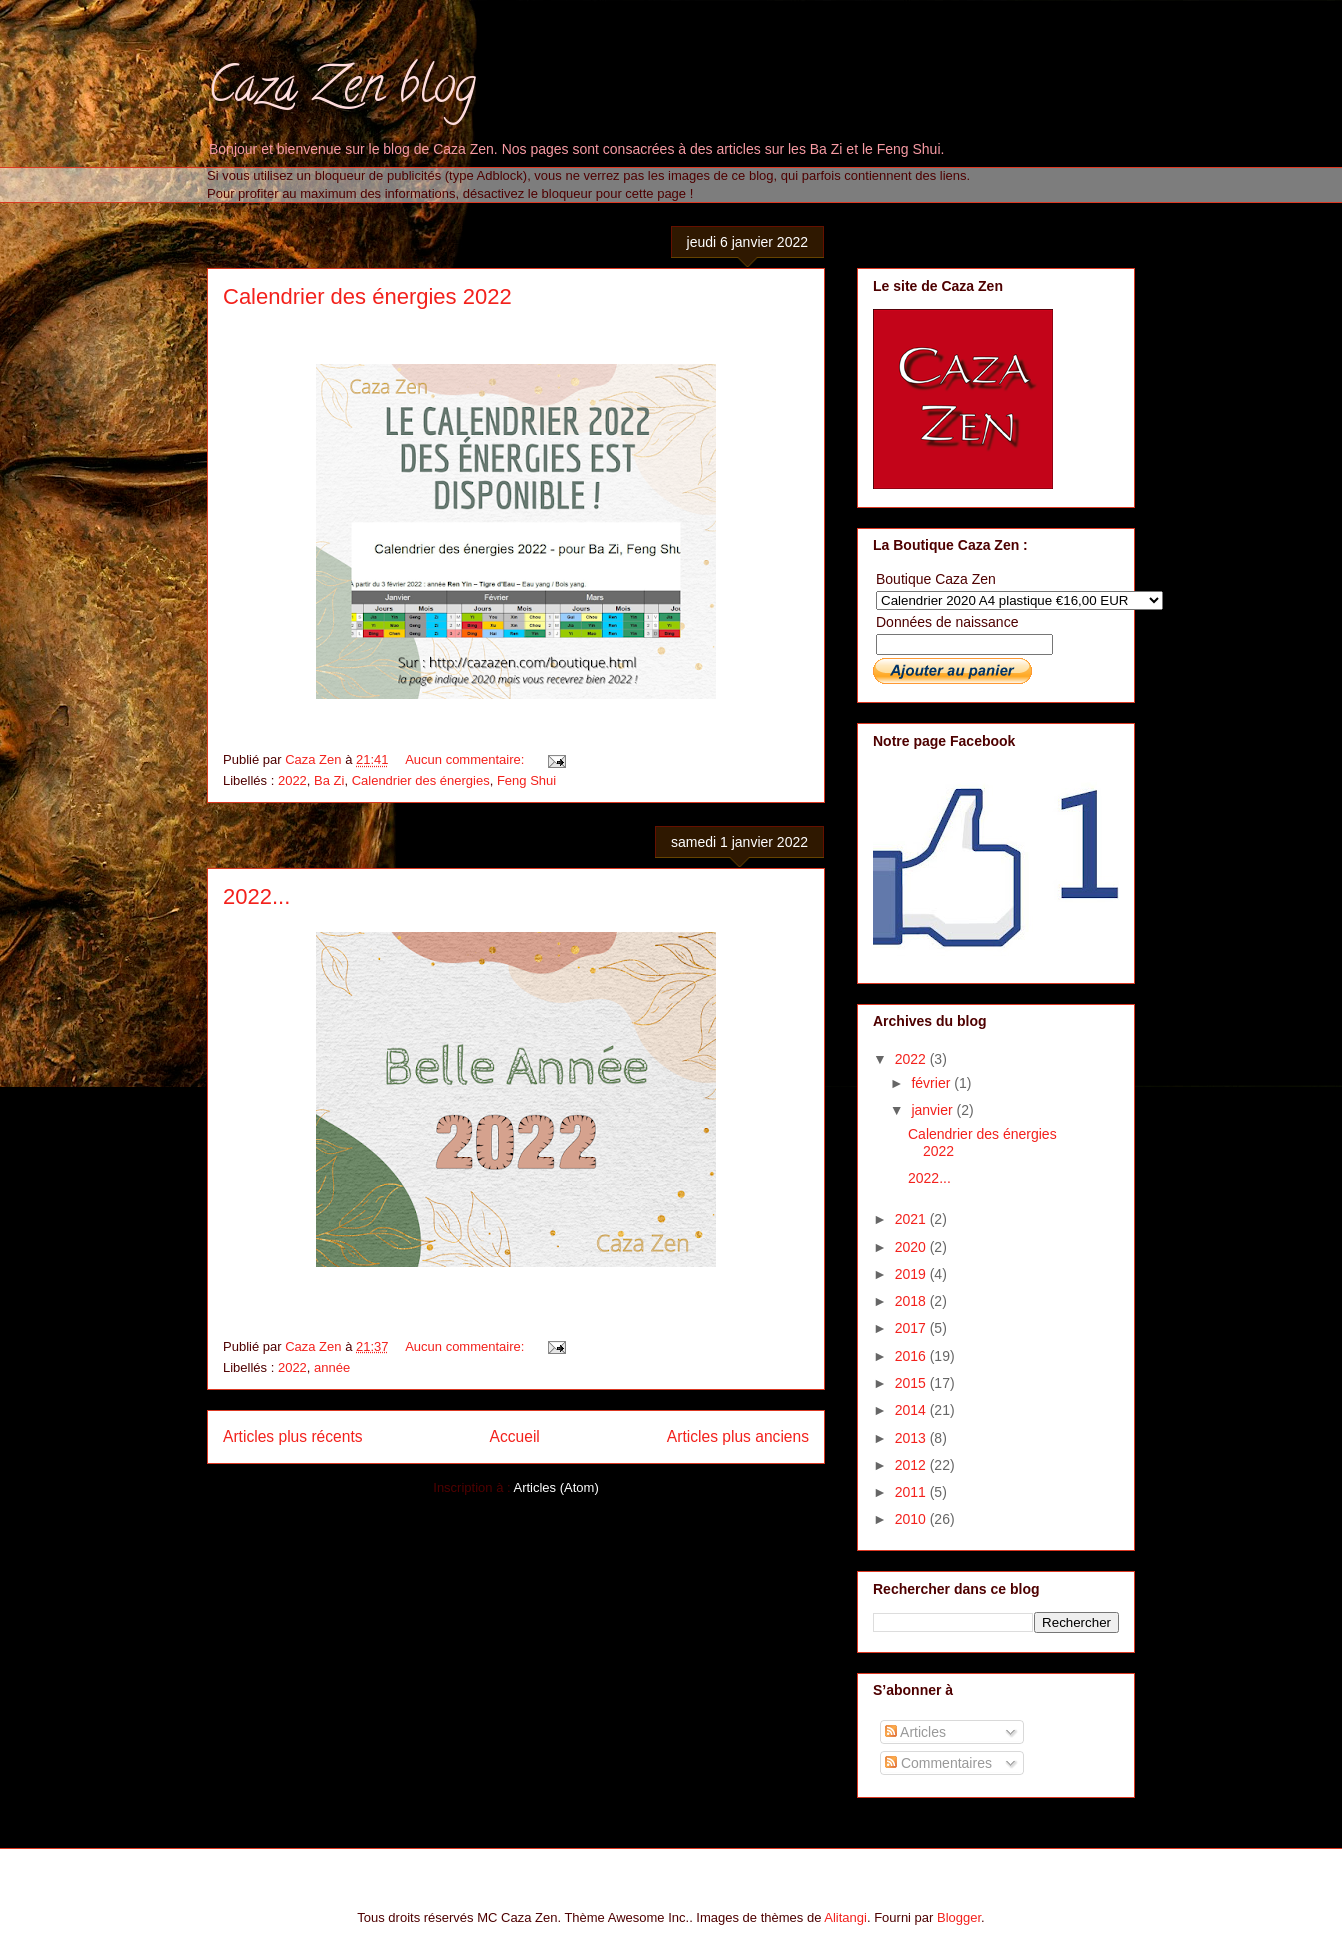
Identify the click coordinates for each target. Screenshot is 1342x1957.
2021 (912, 1219)
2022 (292, 780)
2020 (912, 1247)
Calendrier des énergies (421, 780)
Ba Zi (329, 780)
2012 (912, 1465)
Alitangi (845, 1917)
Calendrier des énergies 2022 (367, 296)
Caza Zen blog (341, 91)
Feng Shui (526, 780)
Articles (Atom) (555, 1487)
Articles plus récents (293, 1436)
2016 (912, 1356)
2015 (912, 1383)
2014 (912, 1410)
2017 (912, 1328)
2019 (912, 1274)
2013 (912, 1438)
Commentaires (938, 1763)
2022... (256, 896)
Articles (915, 1732)
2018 (912, 1301)
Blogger (959, 1917)
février (932, 1083)
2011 (912, 1492)
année (332, 1367)
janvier (933, 1110)
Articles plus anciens (738, 1436)
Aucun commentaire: (466, 759)
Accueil (515, 1436)
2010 (912, 1519)
